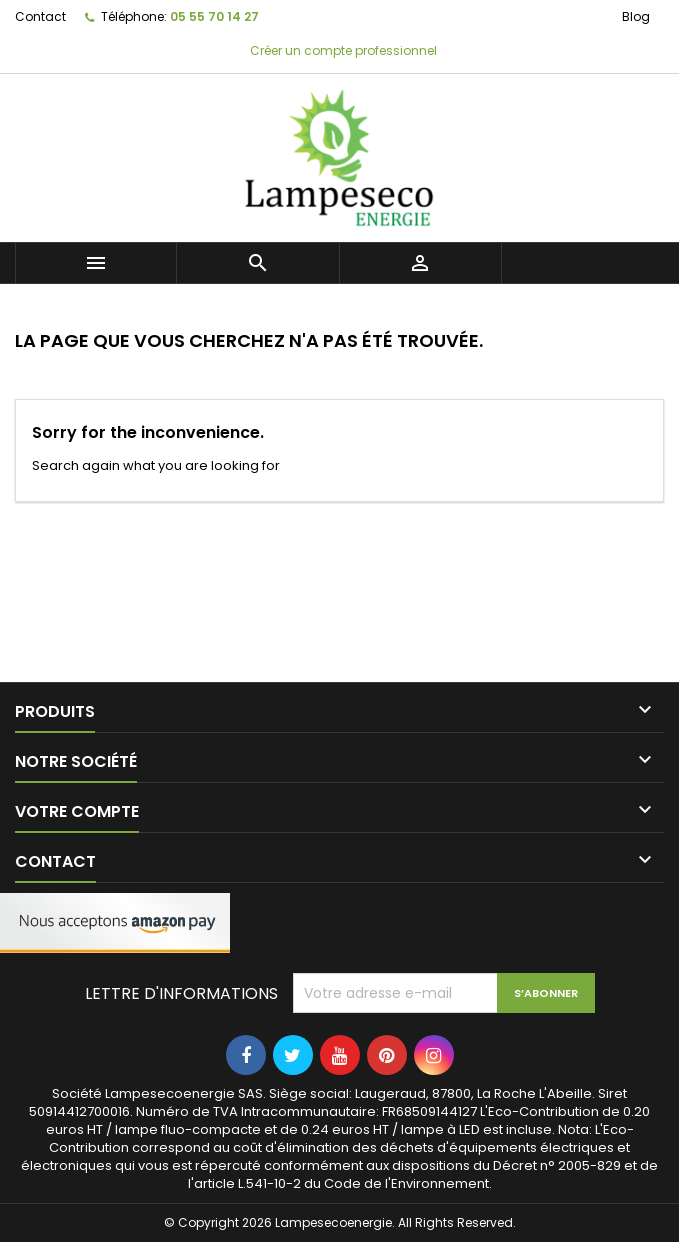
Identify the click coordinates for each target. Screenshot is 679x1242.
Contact (40, 16)
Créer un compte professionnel (342, 50)
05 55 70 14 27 (214, 16)
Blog (636, 16)
